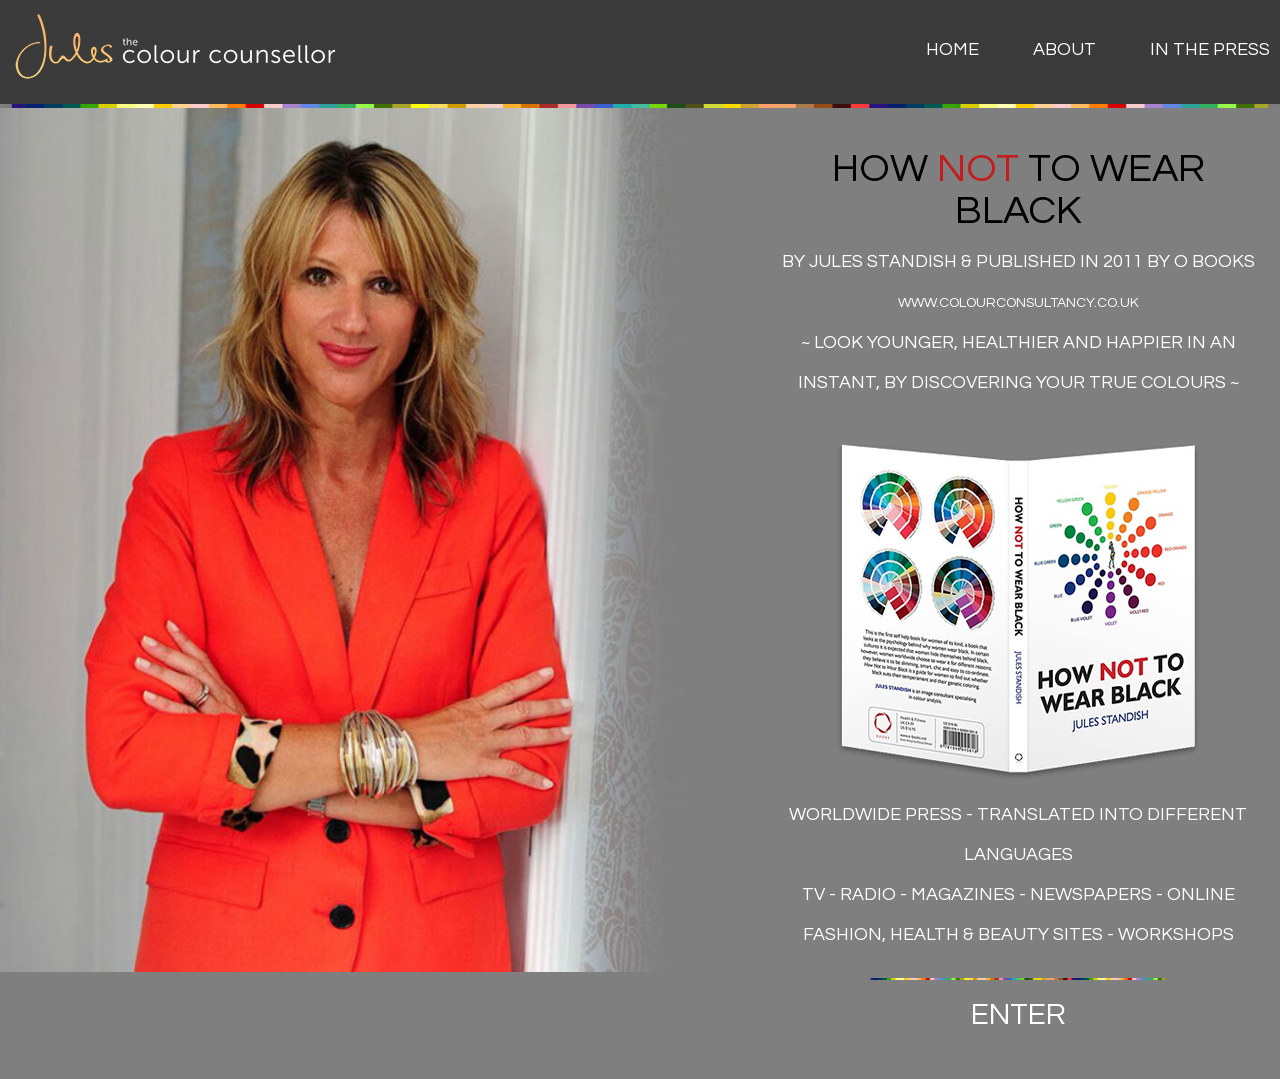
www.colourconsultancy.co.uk (1018, 303)
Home (952, 49)
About (1064, 49)
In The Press (1210, 49)
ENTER (1018, 1014)
